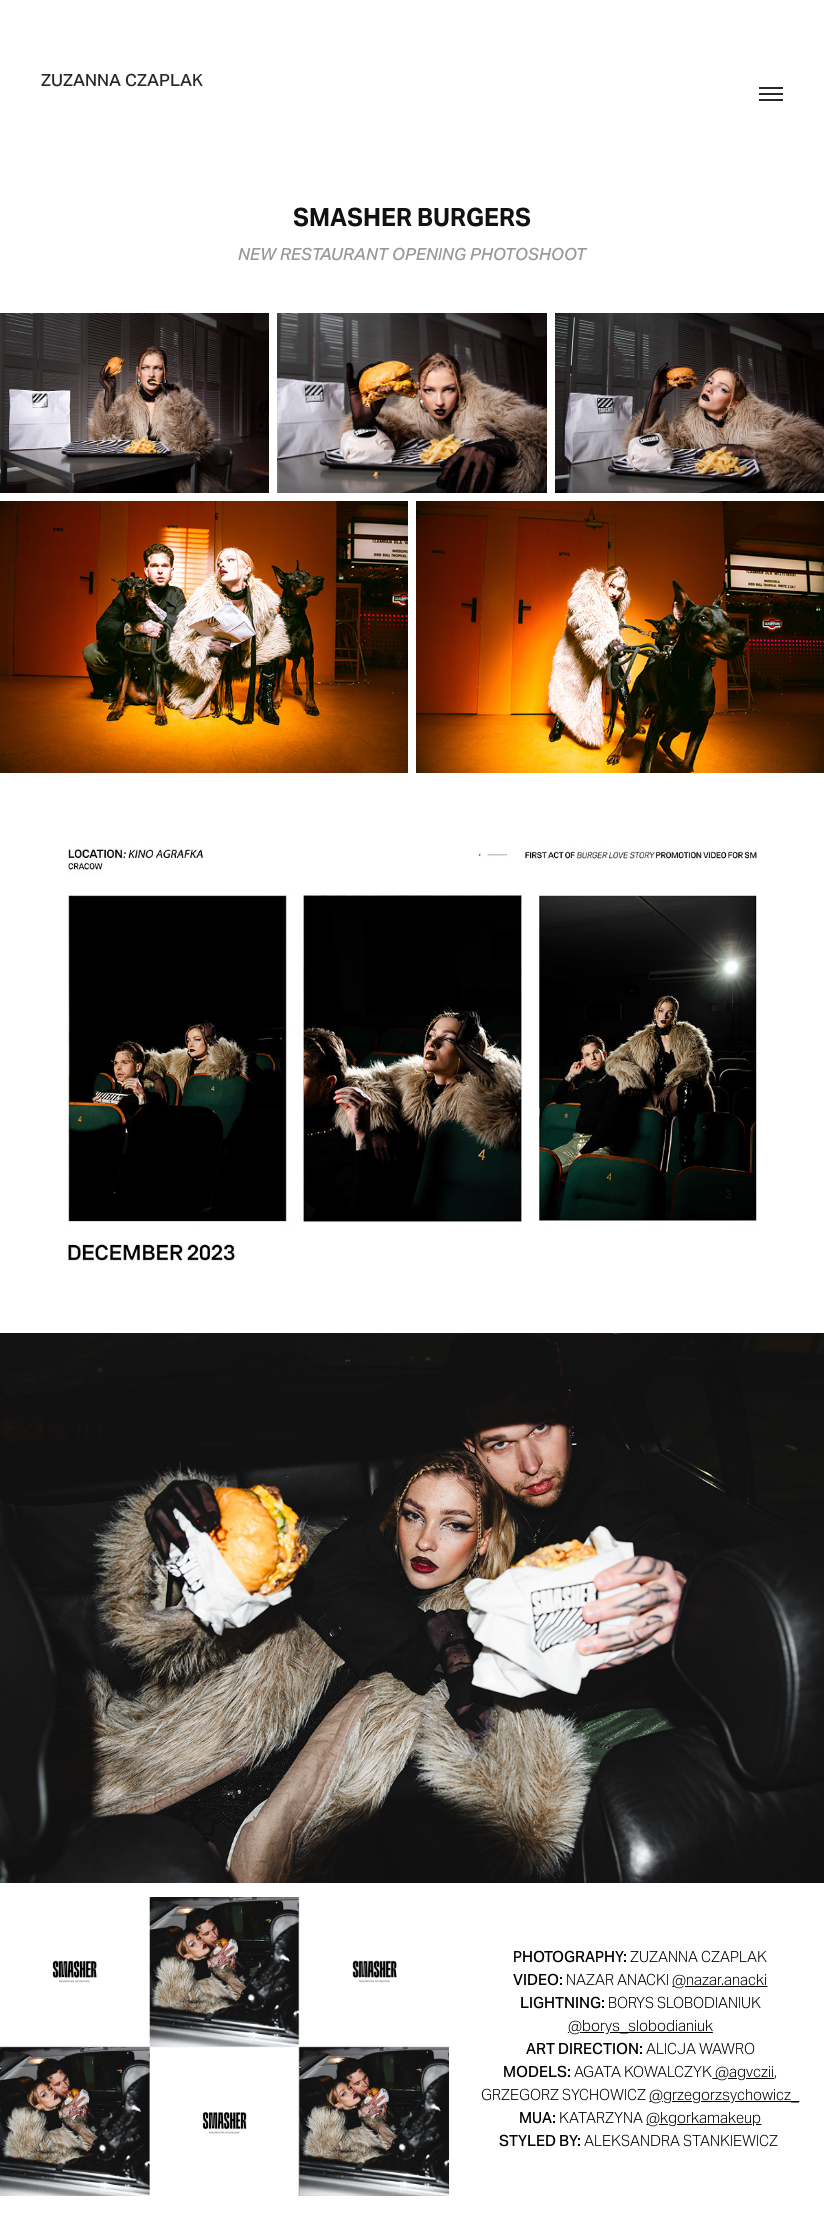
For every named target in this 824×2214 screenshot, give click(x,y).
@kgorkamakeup (703, 2117)
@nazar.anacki (719, 1979)
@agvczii (743, 2071)
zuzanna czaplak (122, 80)
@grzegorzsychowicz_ (724, 2094)
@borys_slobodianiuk (640, 2025)
